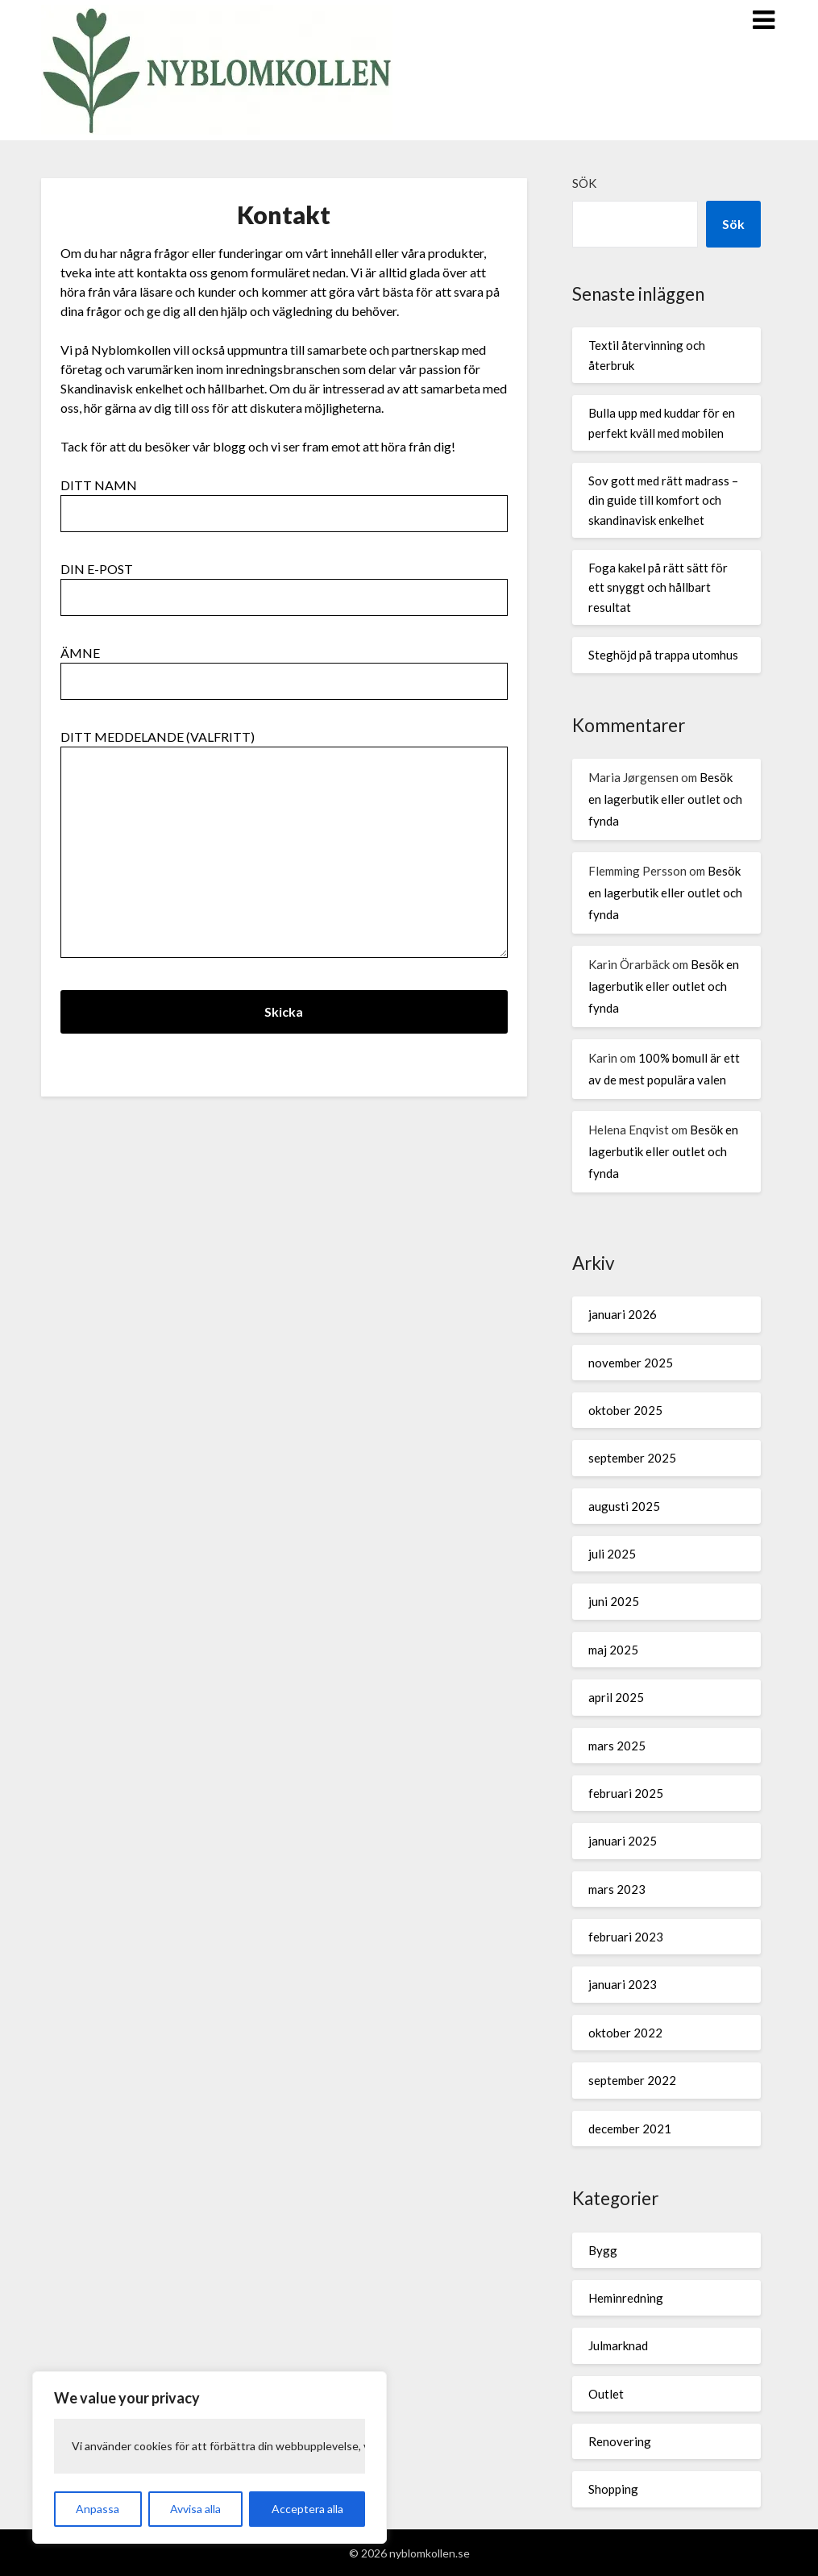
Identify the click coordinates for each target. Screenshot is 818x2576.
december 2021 (629, 2128)
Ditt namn (284, 499)
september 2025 (632, 1457)
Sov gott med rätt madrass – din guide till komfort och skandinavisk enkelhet (663, 500)
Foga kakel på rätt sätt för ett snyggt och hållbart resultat (658, 587)
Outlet (606, 2394)
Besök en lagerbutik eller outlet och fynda (665, 799)
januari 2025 (622, 1840)
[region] (209, 2457)
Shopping (613, 2489)
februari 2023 (625, 1936)
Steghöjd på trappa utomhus (663, 654)
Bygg (602, 2250)
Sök (584, 183)
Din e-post (284, 583)
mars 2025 (617, 1745)
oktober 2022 (625, 2032)
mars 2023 (617, 1889)
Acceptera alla (307, 2509)
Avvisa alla (195, 2509)
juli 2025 (612, 1553)
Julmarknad (618, 2345)
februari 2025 (625, 1793)
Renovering (619, 2441)
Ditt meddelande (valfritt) (284, 844)
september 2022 (632, 2080)
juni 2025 (613, 1601)
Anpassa (97, 2509)
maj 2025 (613, 1649)
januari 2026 (622, 1314)
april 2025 (616, 1697)
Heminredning (625, 2298)
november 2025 (630, 1362)
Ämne (284, 667)
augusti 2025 (624, 1506)
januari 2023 (622, 1984)
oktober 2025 (625, 1410)
